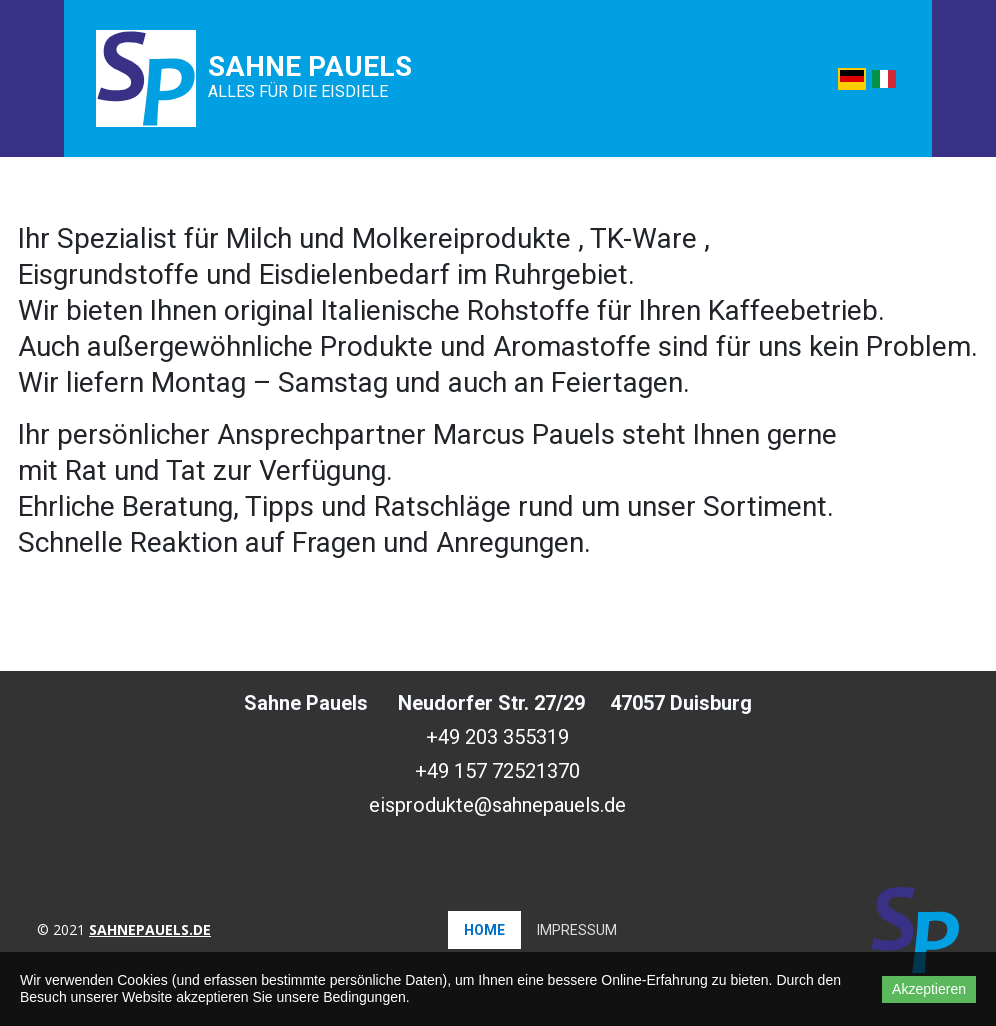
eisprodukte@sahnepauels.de (497, 805)
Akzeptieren (929, 989)
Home (484, 930)
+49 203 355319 (497, 737)
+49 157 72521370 (497, 771)
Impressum (577, 930)
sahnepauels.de (150, 929)
